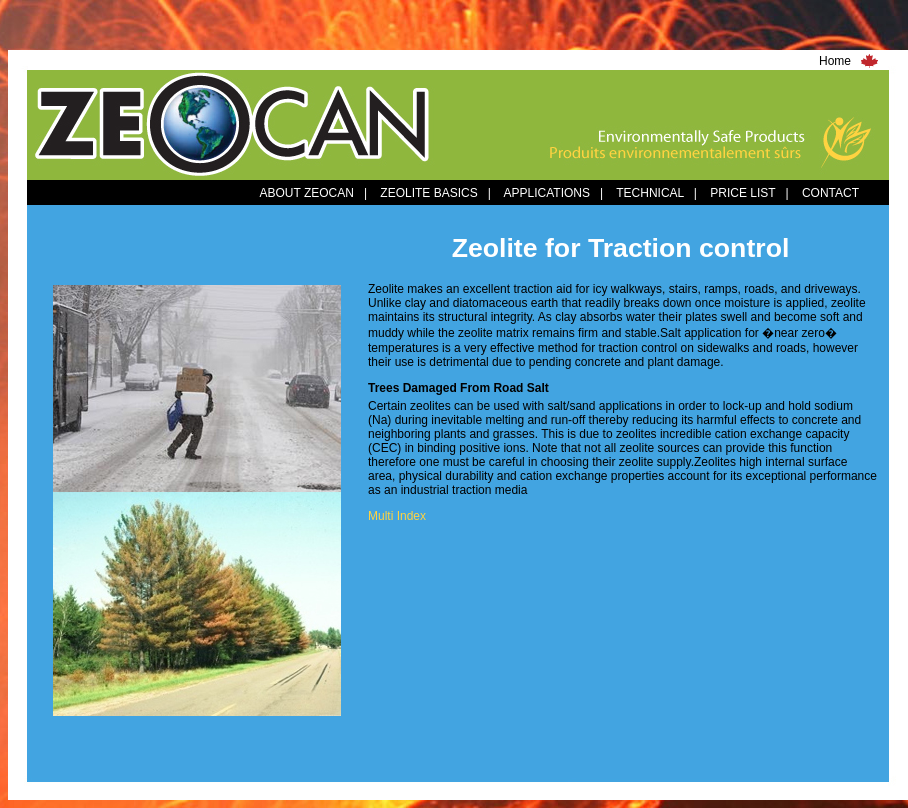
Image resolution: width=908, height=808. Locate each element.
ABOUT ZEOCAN (306, 193)
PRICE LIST (742, 193)
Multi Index (397, 516)
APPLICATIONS (547, 193)
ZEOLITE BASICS (428, 193)
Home (835, 61)
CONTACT (830, 193)
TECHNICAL (650, 193)
